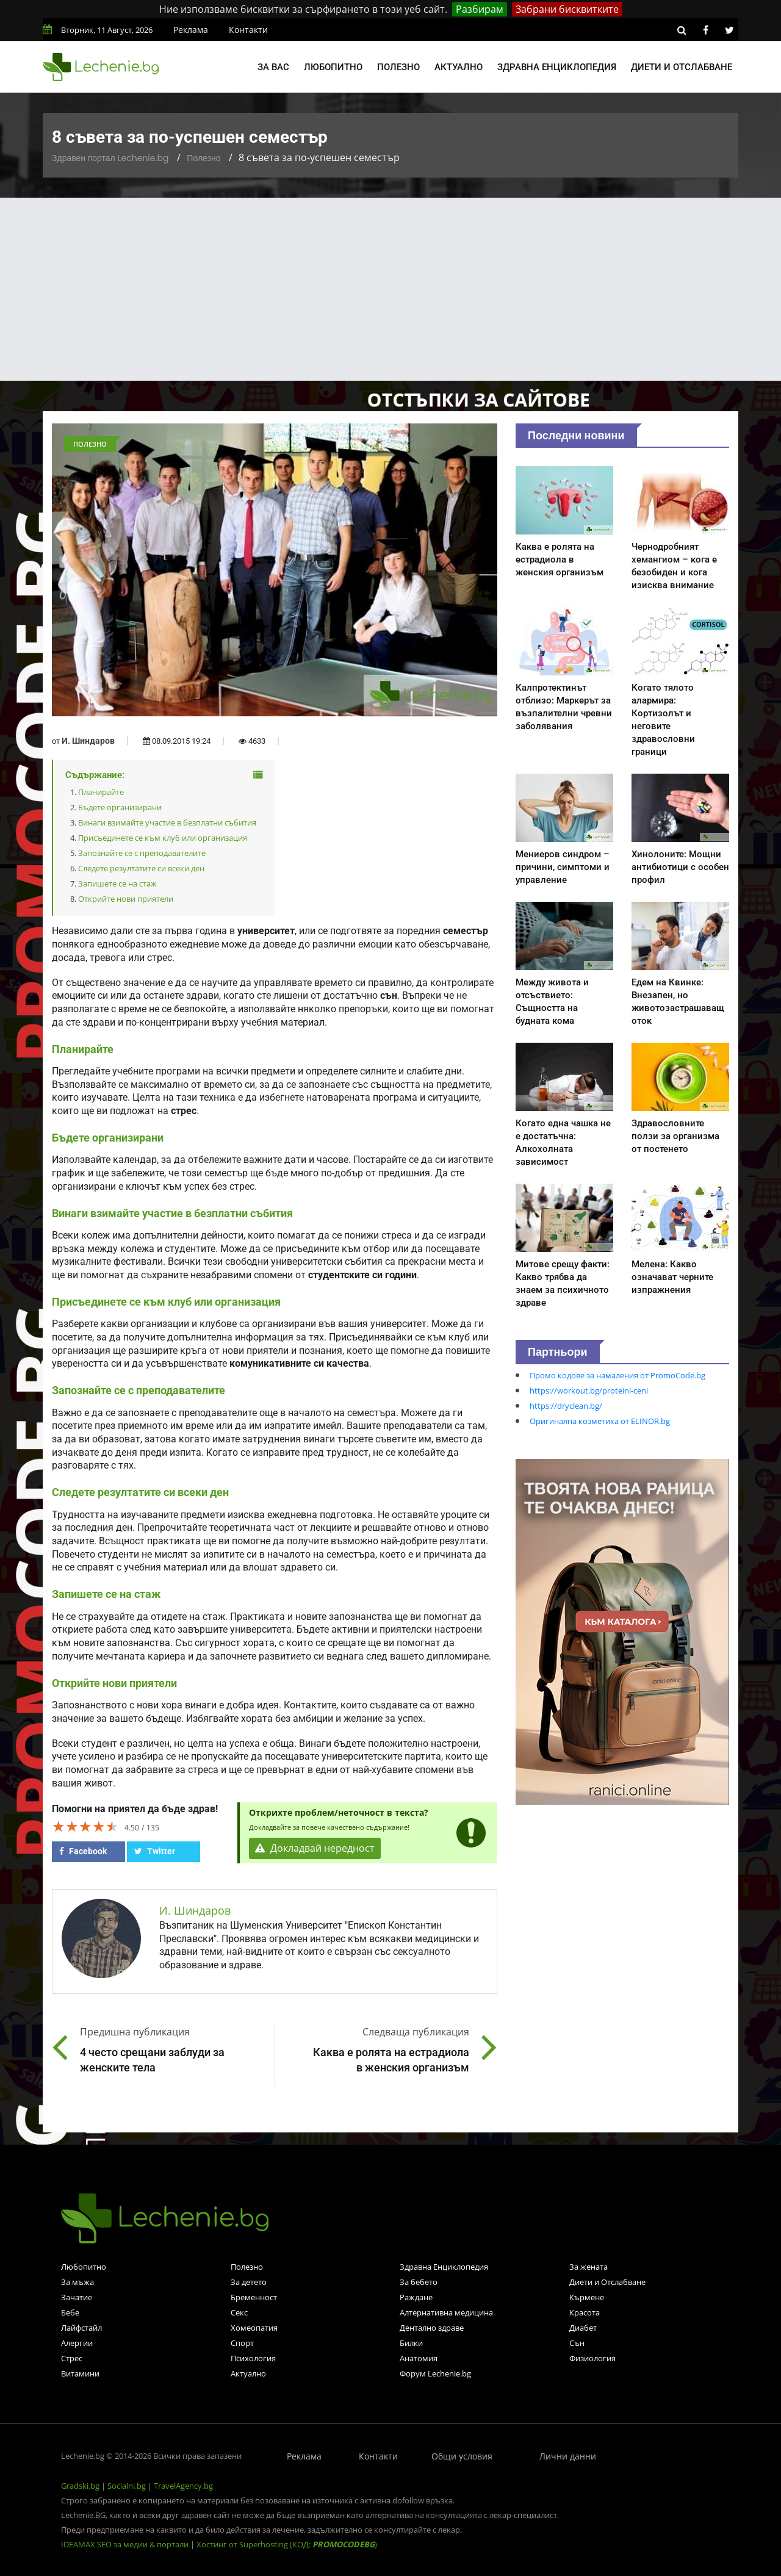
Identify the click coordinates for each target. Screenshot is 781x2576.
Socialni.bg (126, 2485)
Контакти (248, 29)
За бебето (418, 2281)
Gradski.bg (80, 2485)
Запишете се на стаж (117, 883)
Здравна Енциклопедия (444, 2266)
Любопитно (333, 67)
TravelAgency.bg (183, 2485)
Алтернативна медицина (446, 2312)
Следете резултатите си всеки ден (141, 868)
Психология (253, 2358)
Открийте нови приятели (125, 898)
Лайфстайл (81, 2327)
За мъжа (77, 2281)
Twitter (154, 1851)
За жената (588, 2266)
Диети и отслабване (681, 67)
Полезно (398, 67)
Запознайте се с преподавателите (142, 852)
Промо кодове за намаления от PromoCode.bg (617, 1375)
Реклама (190, 29)
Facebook (83, 1851)
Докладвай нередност (315, 1848)
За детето (249, 2281)
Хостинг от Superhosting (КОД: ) (286, 2544)
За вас (273, 67)
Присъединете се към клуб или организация (162, 837)
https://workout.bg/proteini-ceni (589, 1390)
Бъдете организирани (120, 807)
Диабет (583, 2327)
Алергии (77, 2342)
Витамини (80, 2373)
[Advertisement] (390, 289)
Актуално (458, 67)
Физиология (592, 2358)
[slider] (85, 1826)
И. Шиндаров (88, 741)
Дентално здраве (432, 2327)
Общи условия (461, 2456)
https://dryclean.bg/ (566, 1405)
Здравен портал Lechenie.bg (110, 158)
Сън (577, 2342)
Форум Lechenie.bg (435, 2373)
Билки (411, 2342)
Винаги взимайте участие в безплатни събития (167, 822)
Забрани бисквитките (567, 9)
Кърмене (586, 2297)
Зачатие (76, 2297)
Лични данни (567, 2456)
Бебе (70, 2312)
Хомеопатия (254, 2327)
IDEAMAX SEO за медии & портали (125, 2544)
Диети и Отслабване (607, 2281)
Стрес (71, 2358)
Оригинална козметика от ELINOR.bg (600, 1421)
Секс (239, 2312)
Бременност (254, 2297)
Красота (584, 2312)
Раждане (416, 2297)
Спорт (242, 2342)
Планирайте (101, 791)
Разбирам (479, 9)
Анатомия (418, 2358)
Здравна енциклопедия (556, 67)
